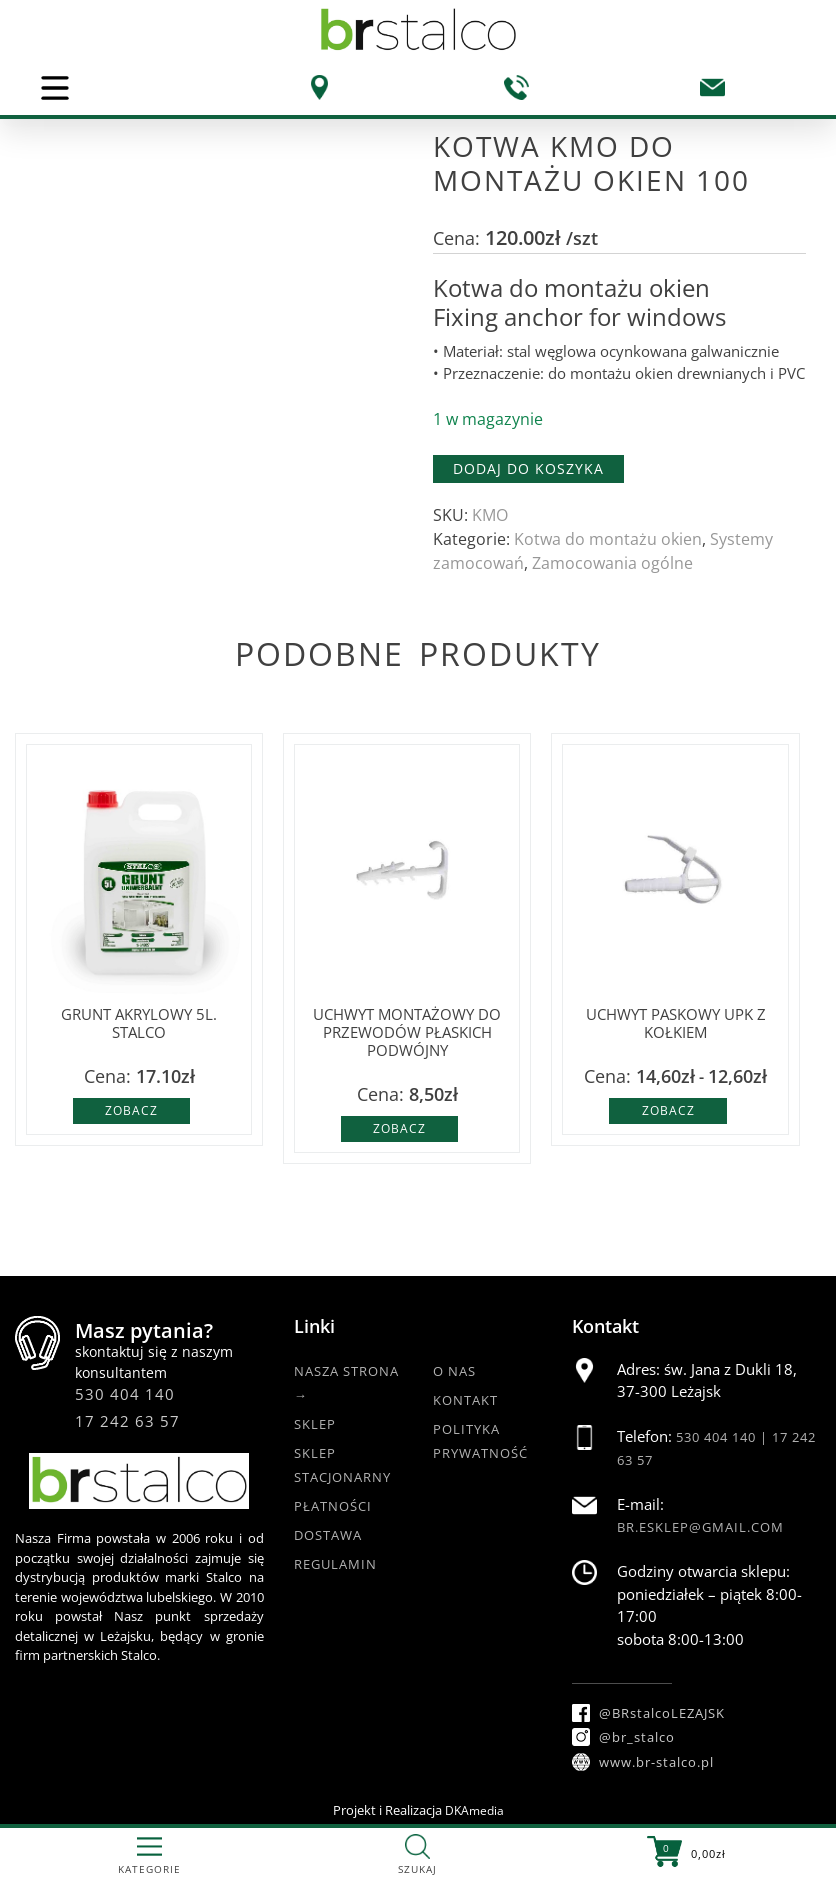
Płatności (333, 1506)
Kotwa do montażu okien (608, 539)
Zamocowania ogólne (612, 563)
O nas (454, 1371)
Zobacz (131, 1110)
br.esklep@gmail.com (700, 1527)
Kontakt (465, 1400)
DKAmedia (474, 1810)
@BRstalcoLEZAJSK (648, 1713)
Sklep (315, 1424)
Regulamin (335, 1564)
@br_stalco (623, 1737)
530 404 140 (125, 1394)
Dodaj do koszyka (528, 468)
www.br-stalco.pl (643, 1762)
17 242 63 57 (127, 1421)
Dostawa (328, 1535)
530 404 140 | (724, 1437)
